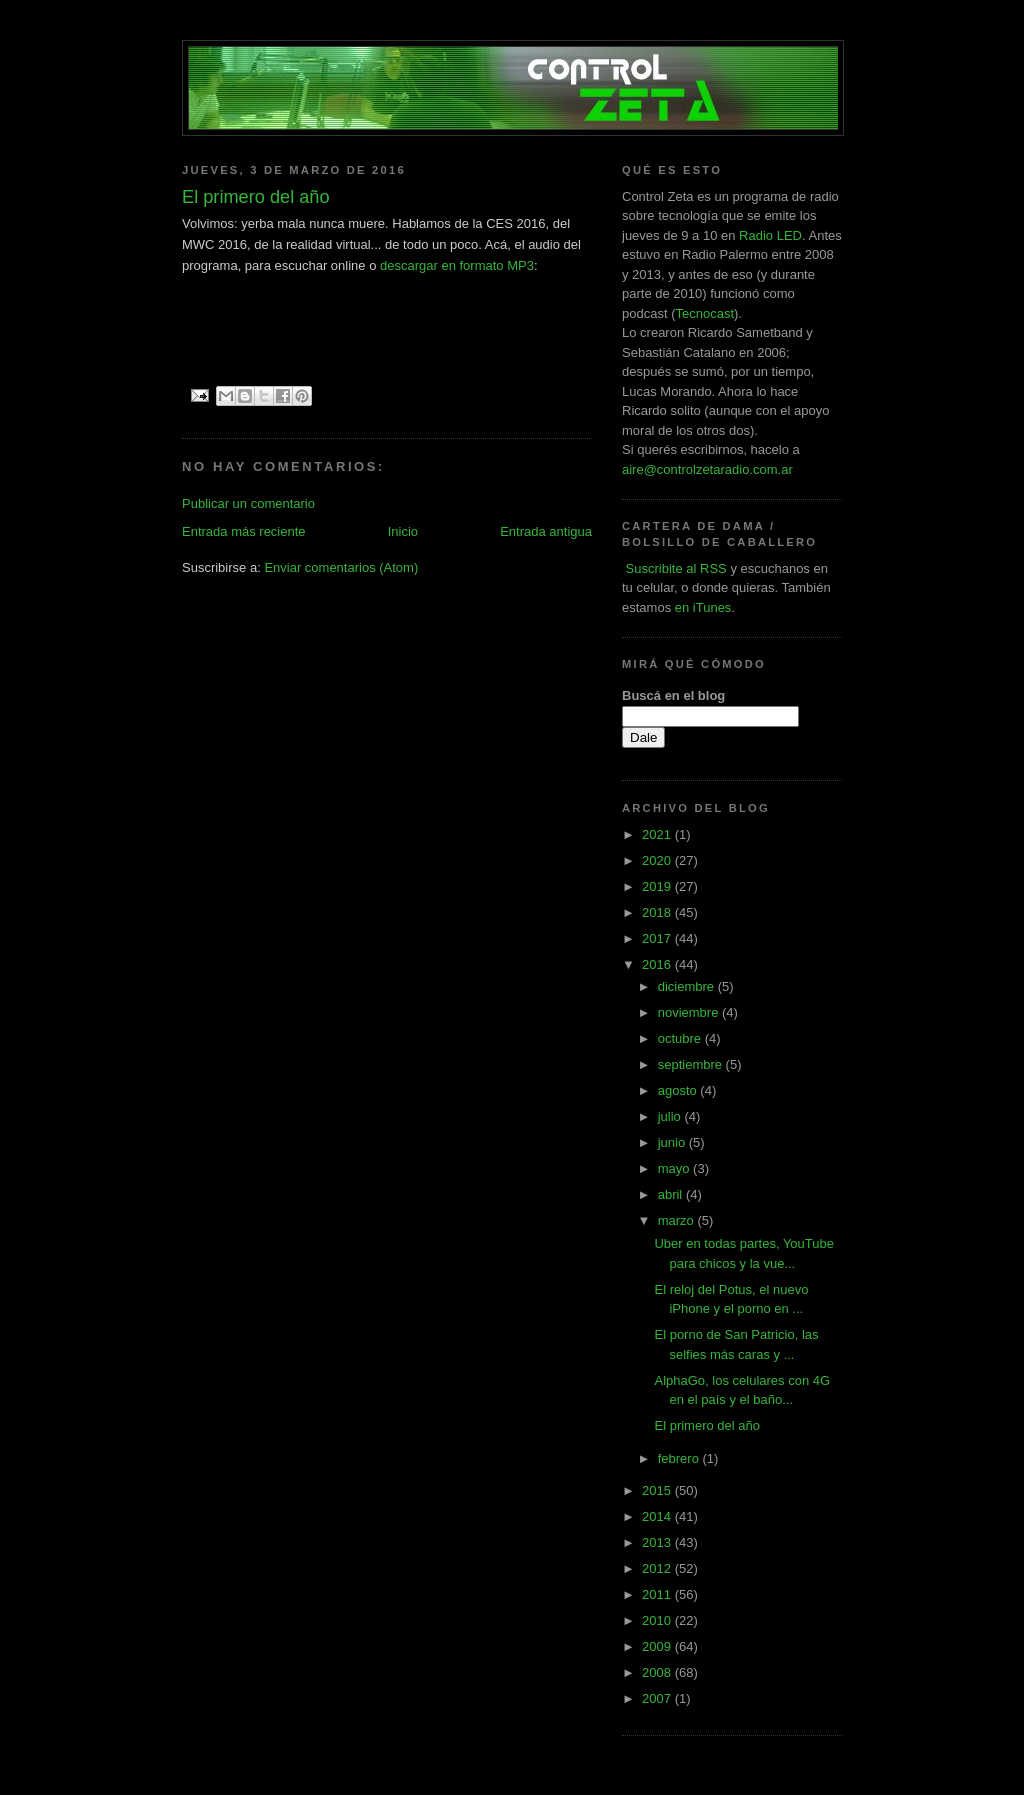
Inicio (403, 531)
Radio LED (770, 235)
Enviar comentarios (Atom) (341, 567)
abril (672, 1194)
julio (671, 1116)
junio (673, 1142)
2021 (658, 834)
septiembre (692, 1064)
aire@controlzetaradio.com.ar (707, 469)
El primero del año (707, 1425)
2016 (658, 964)
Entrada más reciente (244, 531)
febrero (680, 1458)
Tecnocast (704, 313)
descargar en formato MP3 (457, 265)
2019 (658, 886)
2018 (658, 912)
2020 (658, 860)
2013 (658, 1542)
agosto (679, 1090)
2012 (658, 1568)
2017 (658, 938)
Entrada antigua (546, 531)
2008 (658, 1672)
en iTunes (703, 607)
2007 (658, 1698)
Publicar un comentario (248, 503)
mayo (675, 1168)
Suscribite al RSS (674, 568)
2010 (658, 1620)
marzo (678, 1220)
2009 (658, 1646)
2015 (658, 1490)
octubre (681, 1038)
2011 (658, 1594)
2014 (658, 1516)
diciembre (688, 986)
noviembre (690, 1012)
